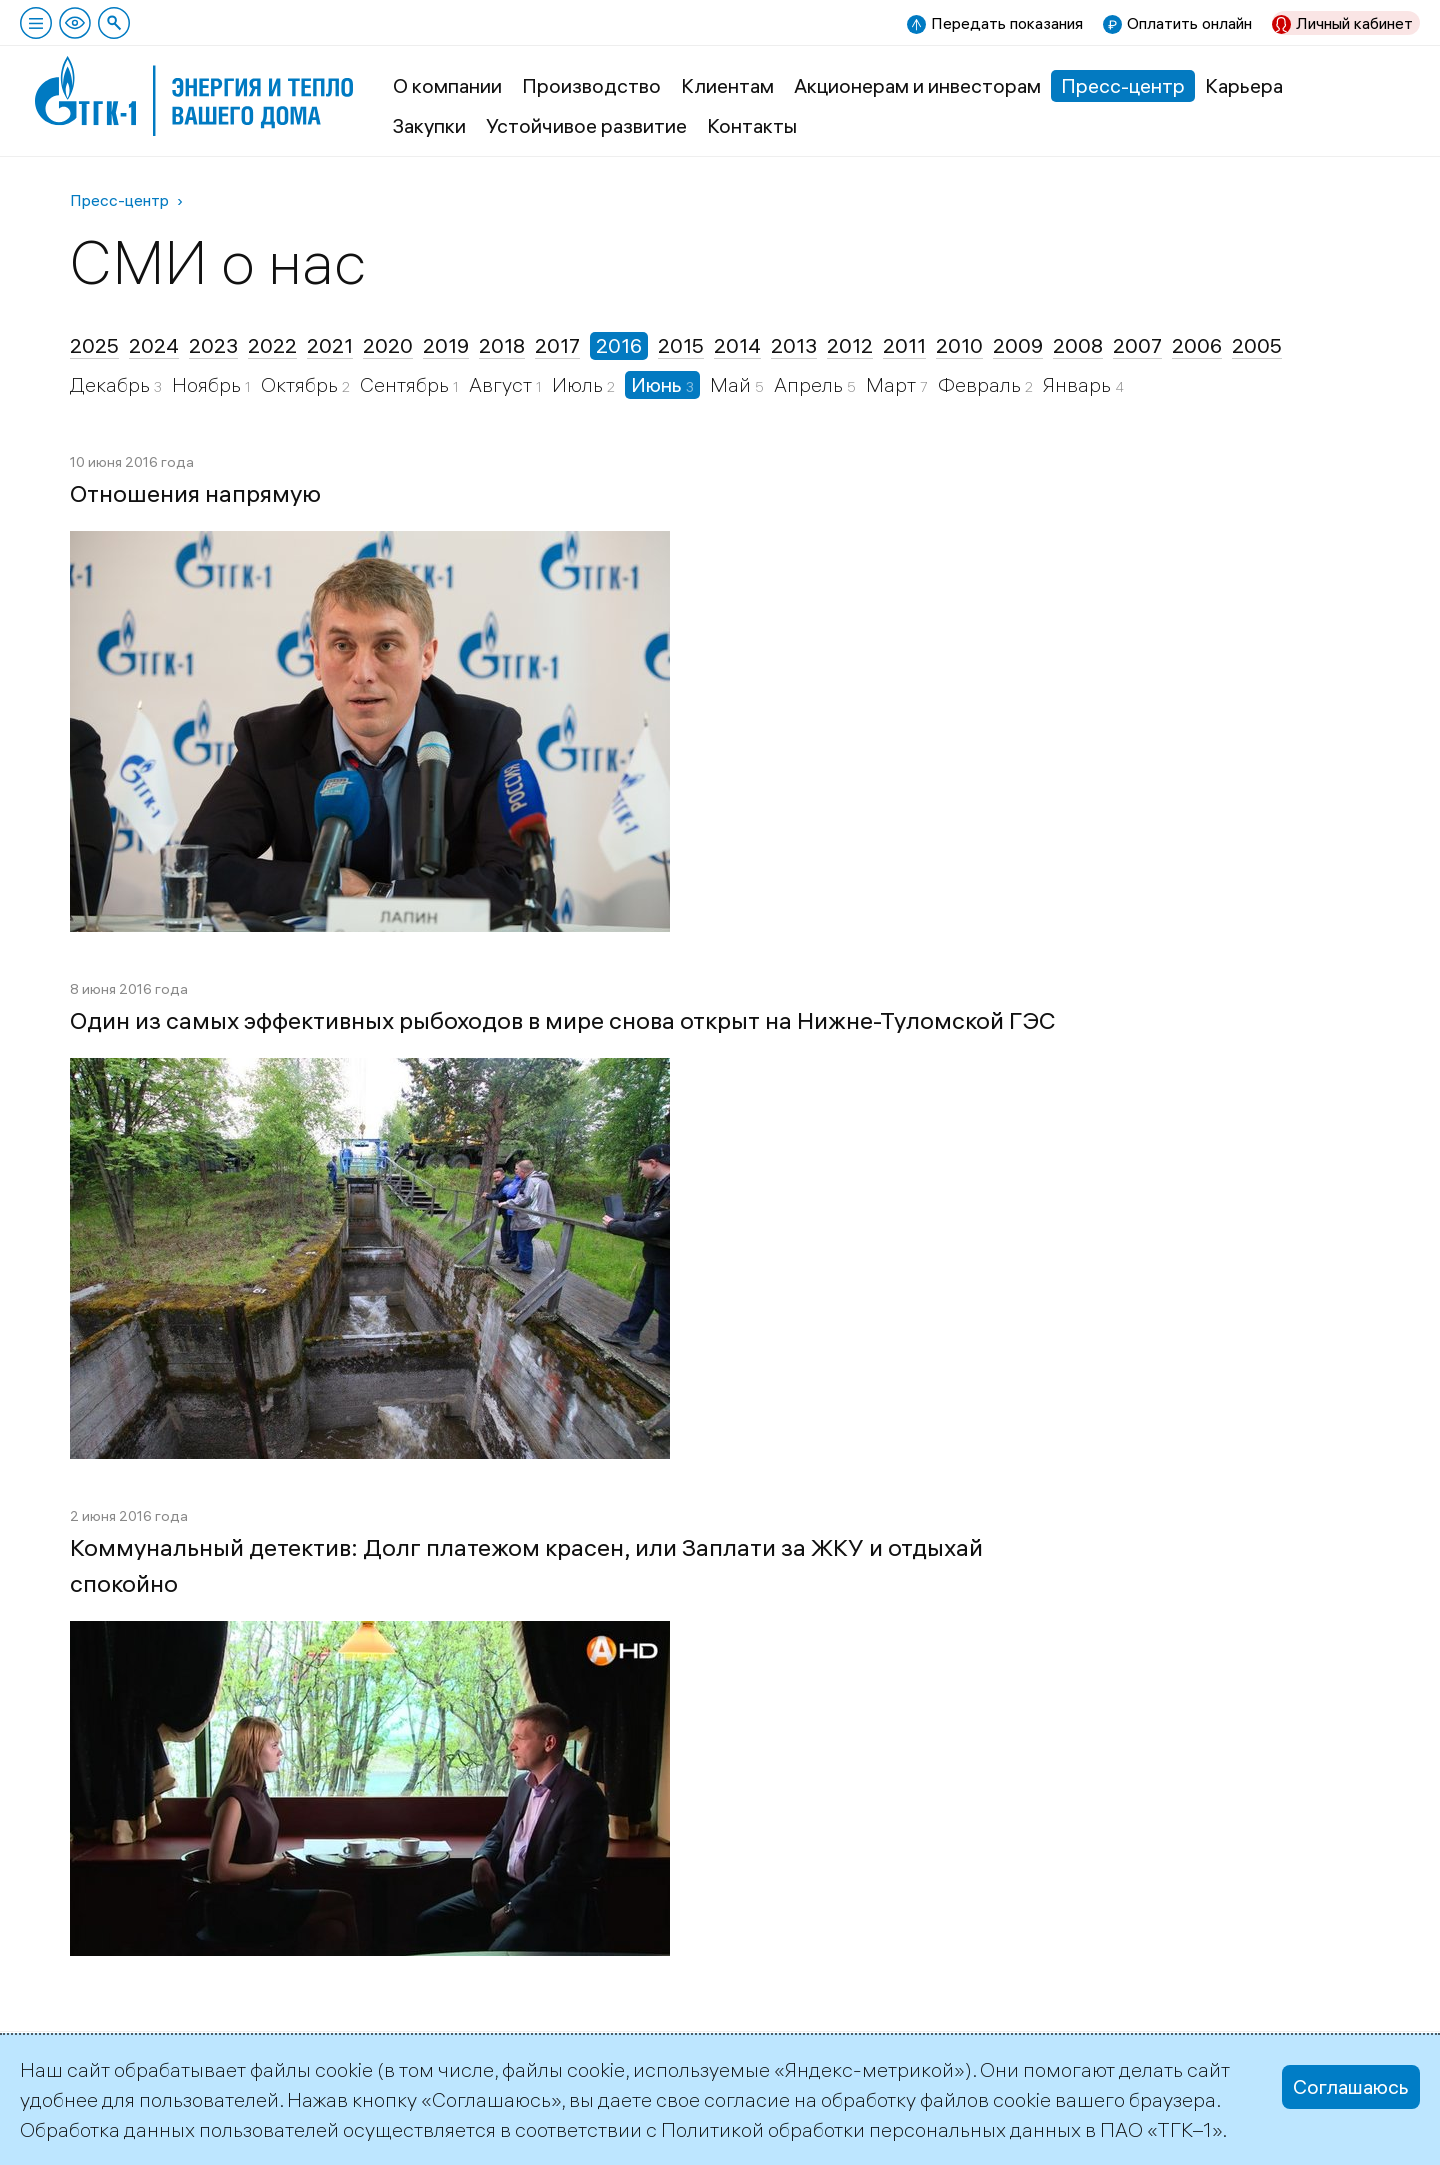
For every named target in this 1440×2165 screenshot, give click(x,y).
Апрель (810, 384)
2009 (1018, 345)
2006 (1197, 345)
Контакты (752, 125)
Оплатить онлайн (1189, 23)
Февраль (981, 384)
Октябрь (301, 384)
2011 (904, 345)
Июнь (658, 384)
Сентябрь (406, 384)
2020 (388, 345)
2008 (1078, 345)
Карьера (1244, 85)
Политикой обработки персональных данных (871, 2129)
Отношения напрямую (195, 493)
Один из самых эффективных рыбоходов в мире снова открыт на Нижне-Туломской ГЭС (563, 1020)
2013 (794, 345)
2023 (213, 345)
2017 (557, 345)
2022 (272, 345)
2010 (959, 345)
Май (732, 384)
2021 (330, 345)
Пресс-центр (1123, 85)
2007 (1137, 345)
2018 (502, 345)
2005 (1257, 345)
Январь (1079, 384)
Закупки (429, 125)
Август (502, 384)
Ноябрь (208, 384)
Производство (591, 85)
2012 (850, 345)
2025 (94, 345)
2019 (446, 345)
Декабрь (112, 384)
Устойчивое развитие (586, 125)
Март (893, 384)
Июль (579, 384)
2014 (737, 345)
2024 (154, 345)
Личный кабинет (1354, 23)
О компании (447, 85)
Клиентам (727, 85)
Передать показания (1007, 23)
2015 (681, 345)
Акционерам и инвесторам (917, 85)
